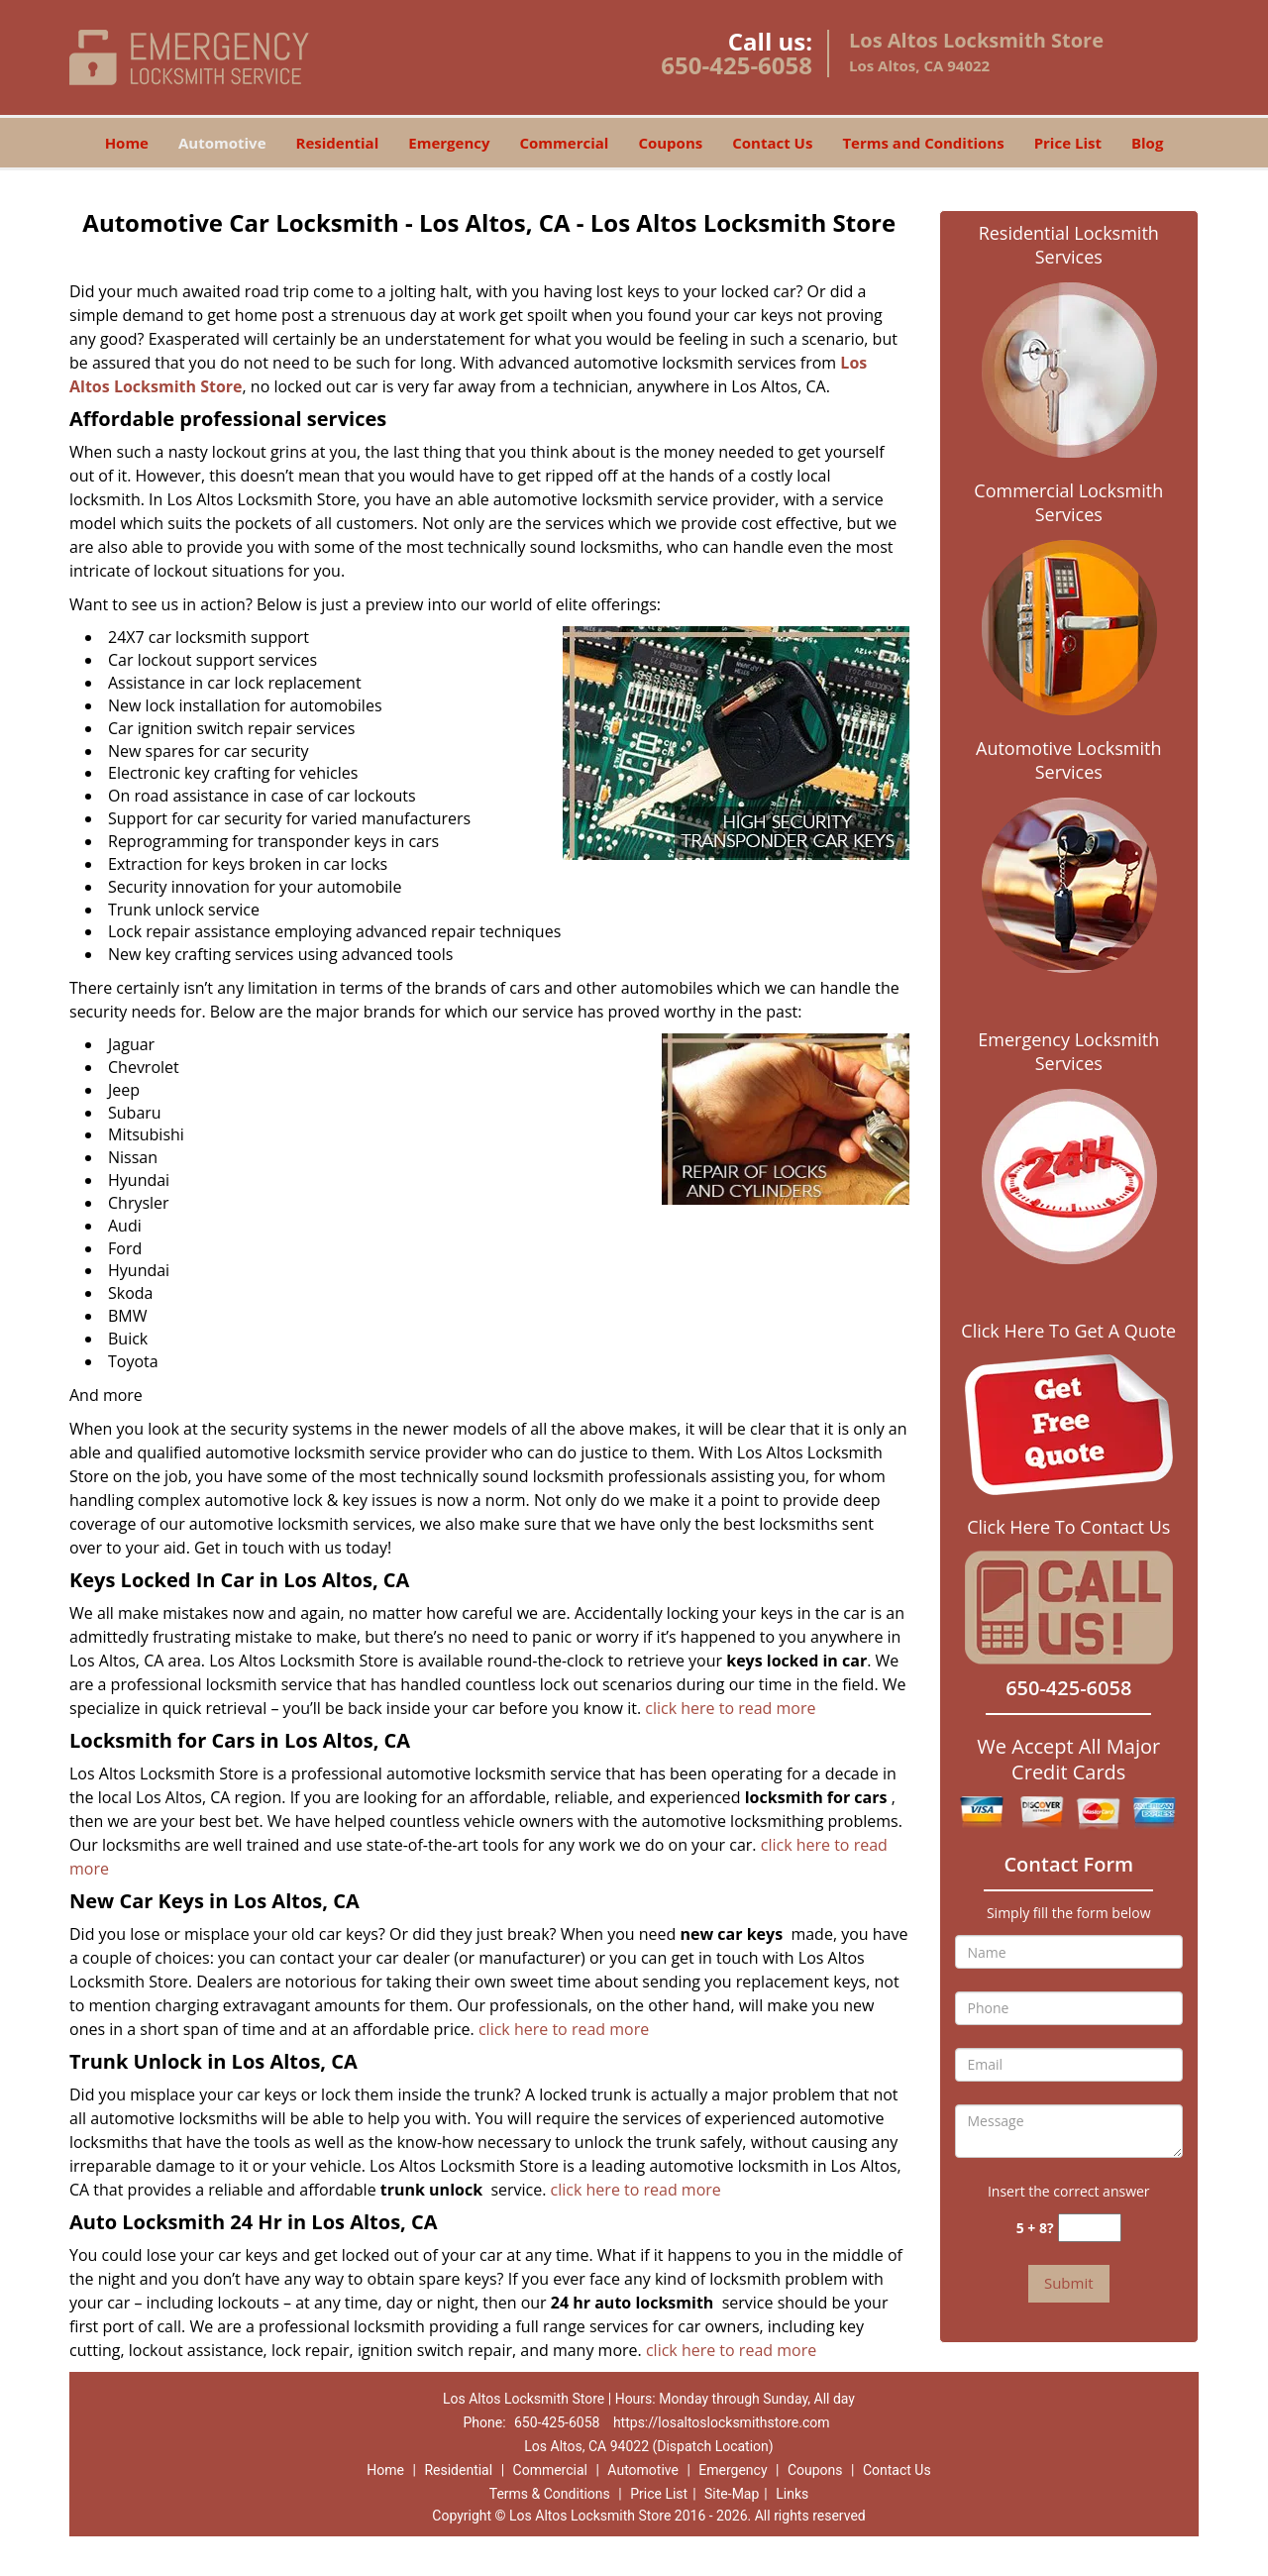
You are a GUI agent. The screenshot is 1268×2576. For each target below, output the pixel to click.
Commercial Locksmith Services (1068, 502)
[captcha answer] (1089, 2227)
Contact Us (772, 143)
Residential (337, 143)
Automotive (222, 143)
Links (792, 2494)
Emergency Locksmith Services (1068, 1051)
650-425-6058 (736, 65)
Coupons (670, 143)
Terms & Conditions (549, 2494)
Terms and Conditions (923, 143)
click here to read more (730, 1708)
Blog (1147, 143)
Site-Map (731, 2494)
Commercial (564, 143)
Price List (1068, 143)
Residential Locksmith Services (1069, 244)
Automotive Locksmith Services (1068, 760)
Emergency (448, 143)
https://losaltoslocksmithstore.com (721, 2422)
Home (127, 143)
